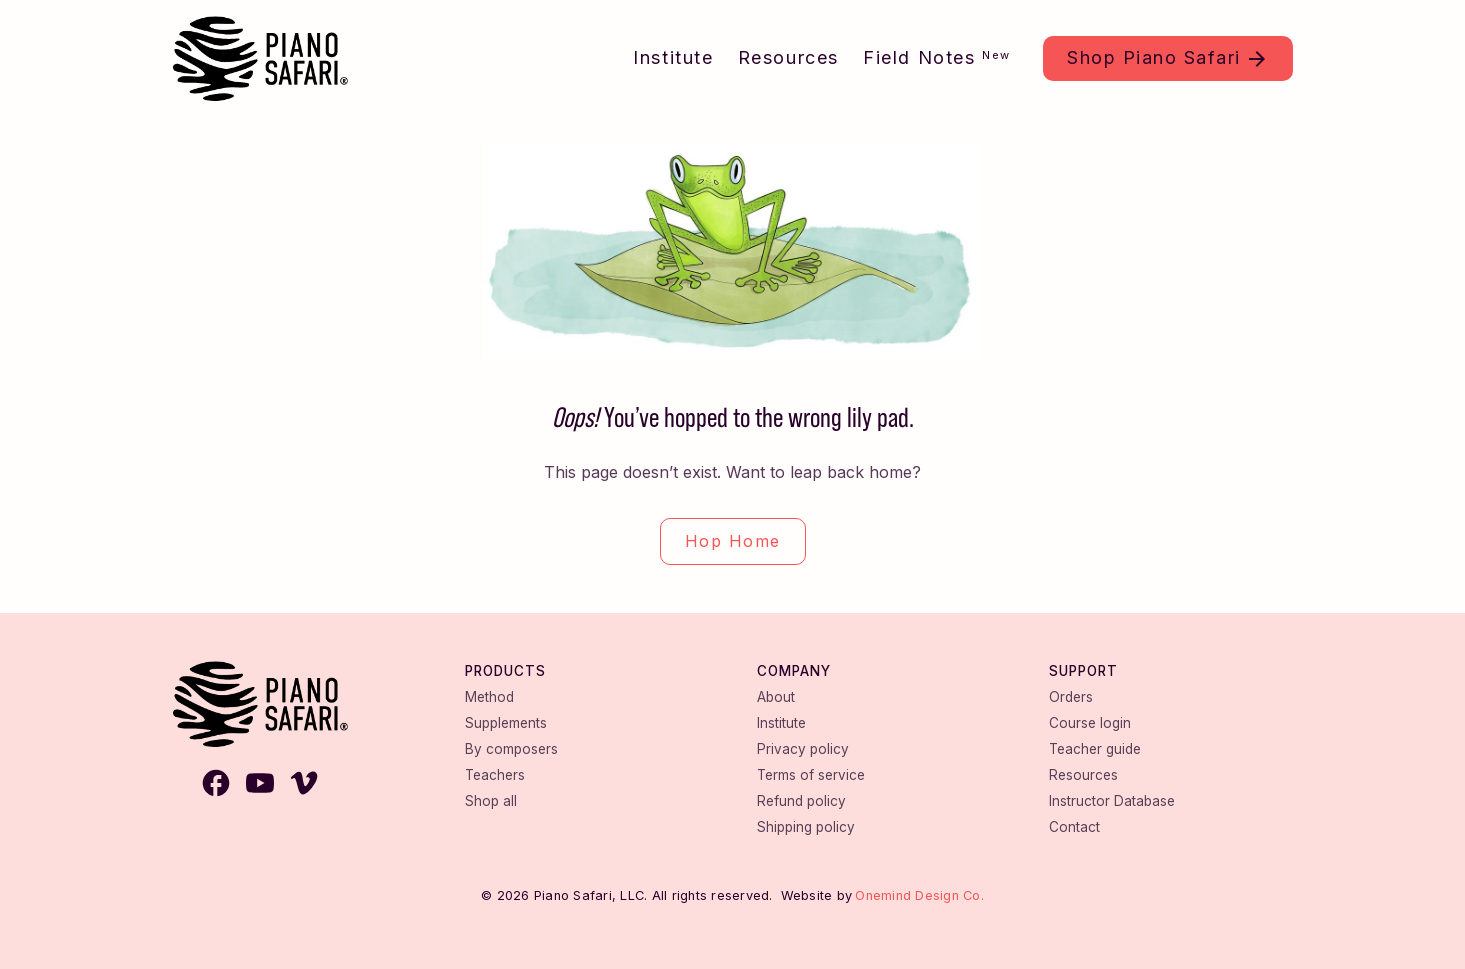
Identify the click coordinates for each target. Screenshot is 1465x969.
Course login (1090, 723)
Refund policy (801, 801)
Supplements (506, 723)
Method (489, 697)
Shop (1154, 57)
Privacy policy (803, 749)
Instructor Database (1112, 801)
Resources (788, 57)
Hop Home (733, 541)
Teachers (495, 775)
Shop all (491, 801)
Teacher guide (1095, 749)
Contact (1074, 827)
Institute (673, 57)
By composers (511, 749)
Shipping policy (806, 827)
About (776, 697)
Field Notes (937, 57)
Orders (1071, 697)
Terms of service (811, 775)
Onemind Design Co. (919, 895)
